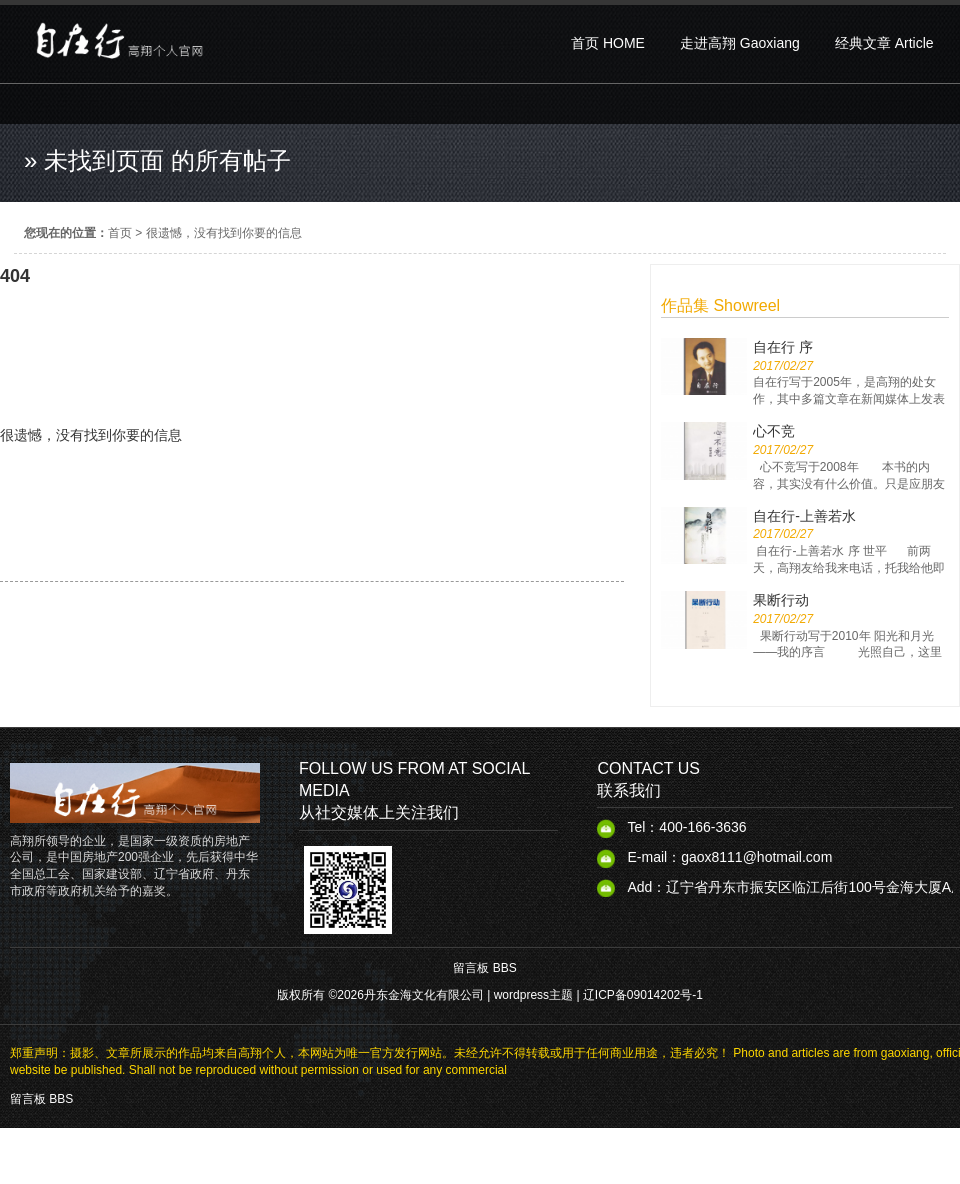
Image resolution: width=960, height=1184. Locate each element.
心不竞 (774, 431)
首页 (120, 233)
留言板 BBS (484, 968)
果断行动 (781, 600)
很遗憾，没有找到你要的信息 (224, 233)
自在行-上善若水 (804, 516)
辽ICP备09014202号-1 (643, 995)
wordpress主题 (533, 995)
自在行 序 (783, 347)
